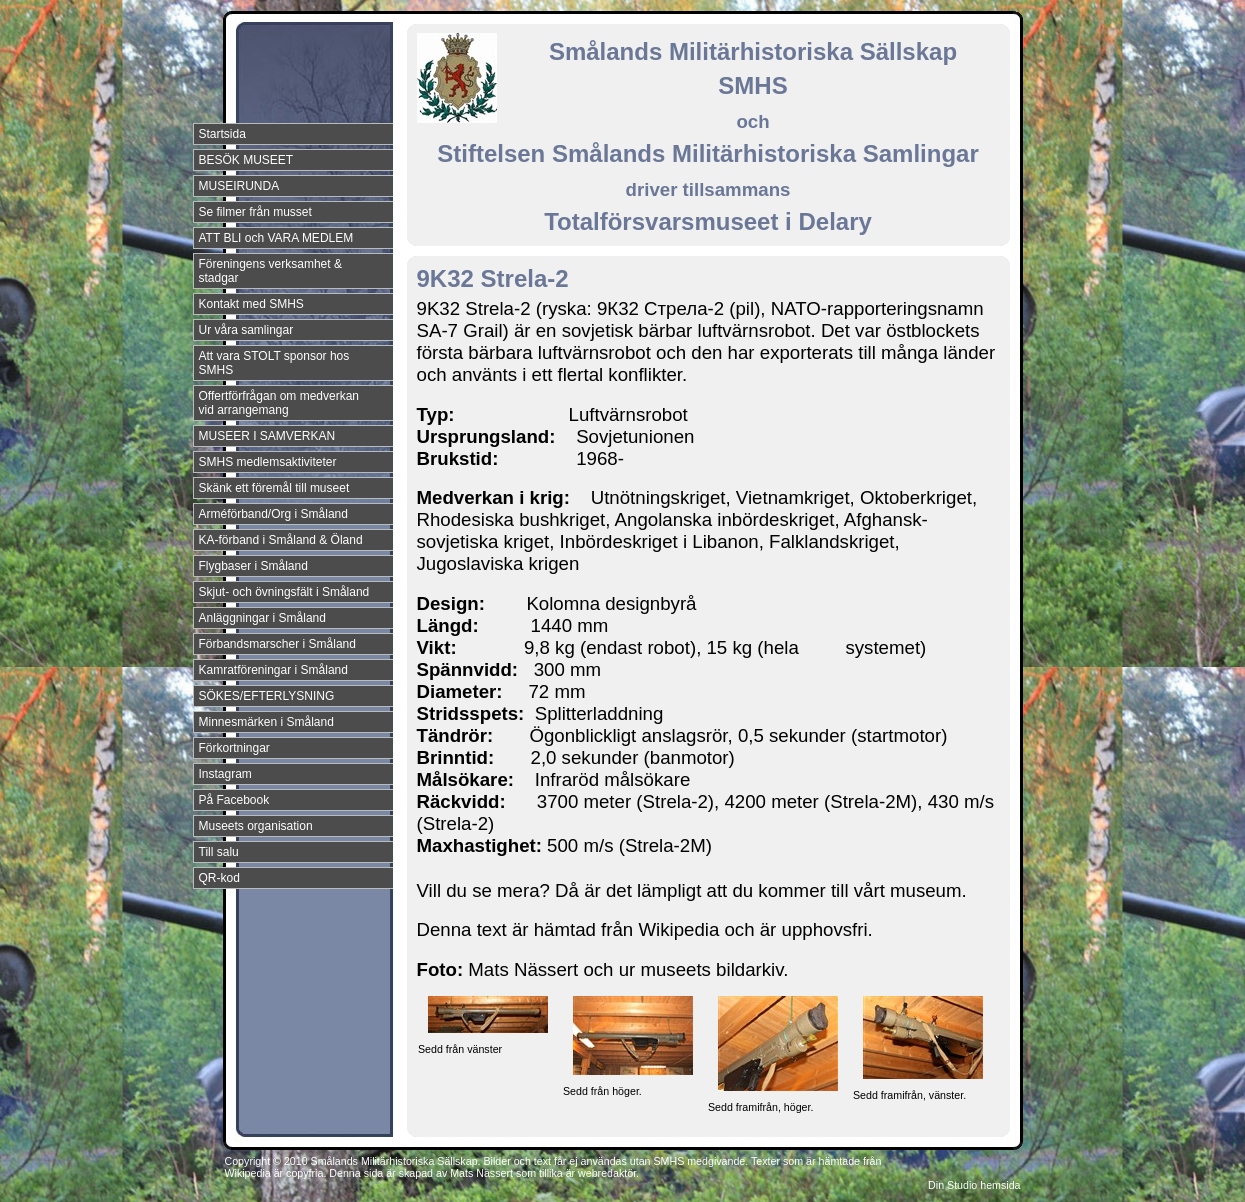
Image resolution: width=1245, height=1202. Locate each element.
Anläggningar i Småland (262, 618)
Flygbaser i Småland (253, 566)
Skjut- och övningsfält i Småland (284, 592)
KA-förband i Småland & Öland (281, 540)
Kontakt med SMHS (251, 304)
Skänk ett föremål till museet (274, 488)
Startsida (222, 134)
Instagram (225, 774)
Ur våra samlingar (246, 330)
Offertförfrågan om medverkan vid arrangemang (279, 403)
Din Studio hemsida (974, 1185)
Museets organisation (256, 826)
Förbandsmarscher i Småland (277, 644)
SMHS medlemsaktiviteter (268, 462)
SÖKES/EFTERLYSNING (267, 696)
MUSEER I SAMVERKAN (267, 436)
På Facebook (234, 800)
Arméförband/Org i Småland (273, 514)
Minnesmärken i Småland (266, 722)
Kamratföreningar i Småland (273, 670)
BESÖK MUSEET (246, 160)
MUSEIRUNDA (239, 186)
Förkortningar (234, 748)
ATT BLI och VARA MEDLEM (276, 238)
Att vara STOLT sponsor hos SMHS (274, 363)
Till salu (219, 852)
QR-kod (219, 878)
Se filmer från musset (255, 212)
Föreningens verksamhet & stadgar (270, 271)
